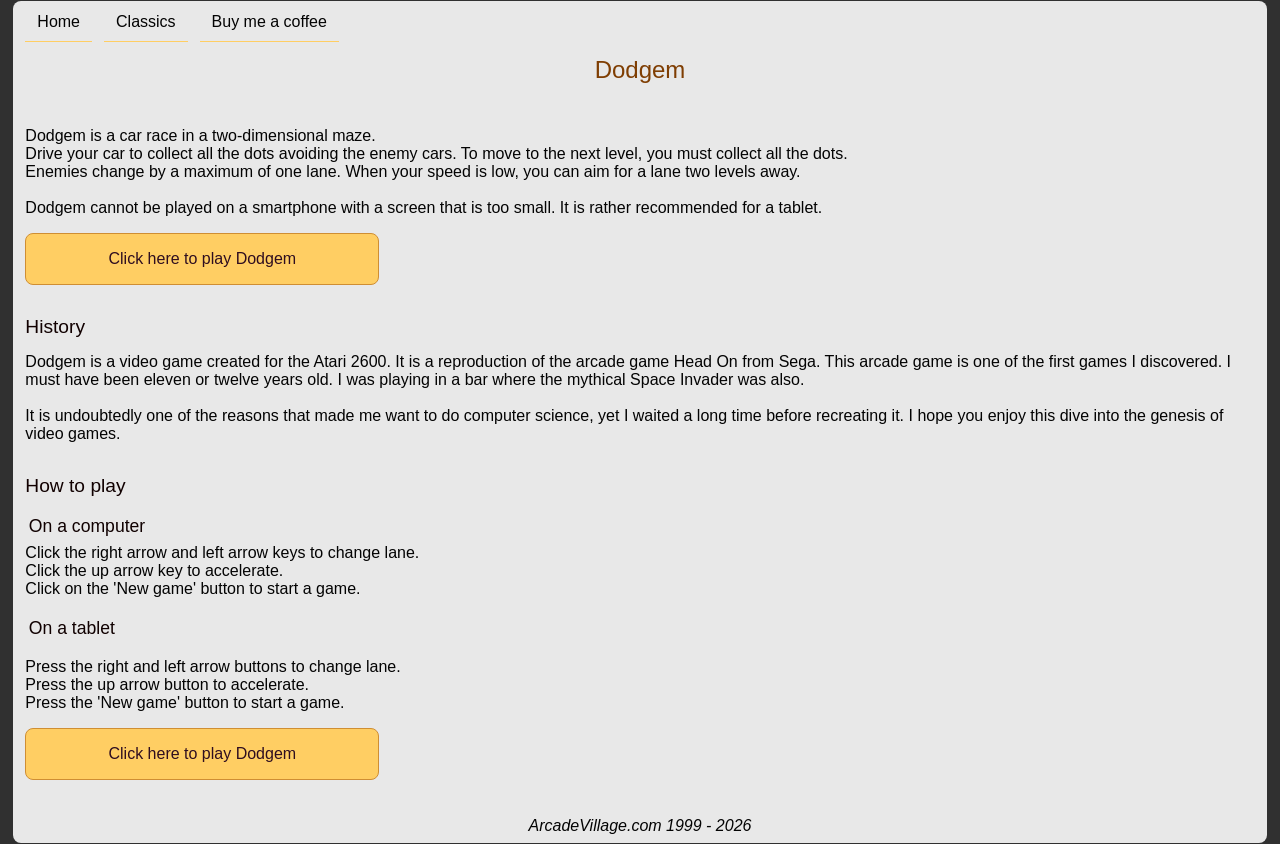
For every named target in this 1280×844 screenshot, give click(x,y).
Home (58, 21)
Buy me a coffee (269, 21)
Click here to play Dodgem (203, 258)
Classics (146, 21)
